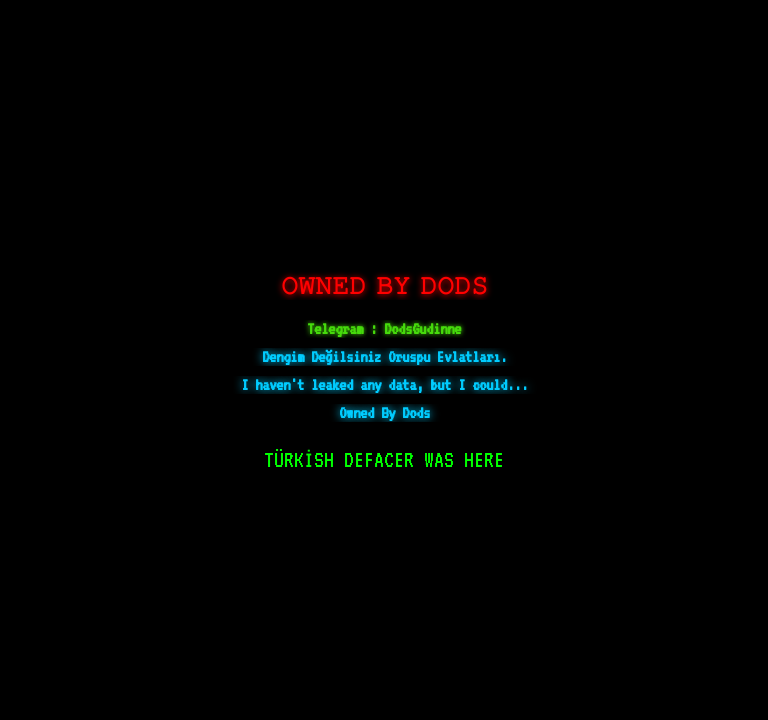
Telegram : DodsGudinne (384, 329)
